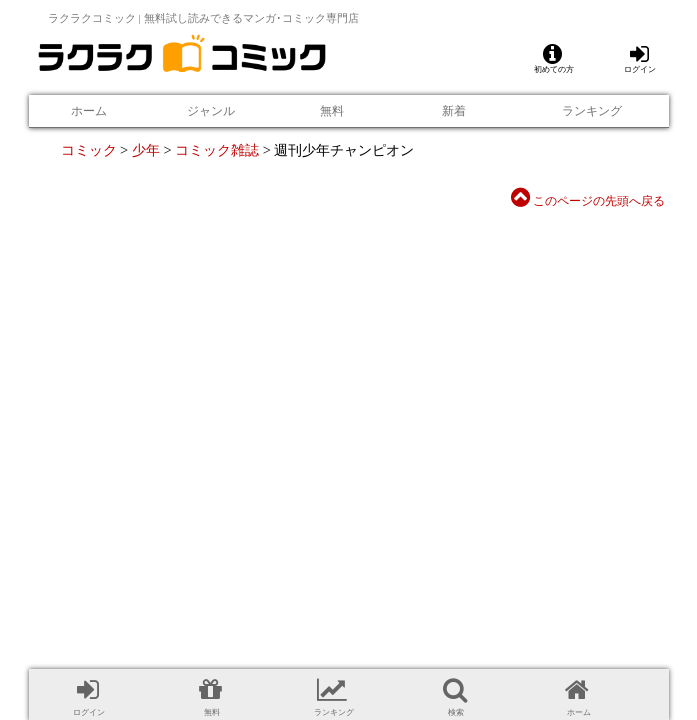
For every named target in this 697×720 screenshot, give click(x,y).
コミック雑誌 (217, 150)
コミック (89, 150)
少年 (146, 150)
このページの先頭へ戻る (588, 201)
